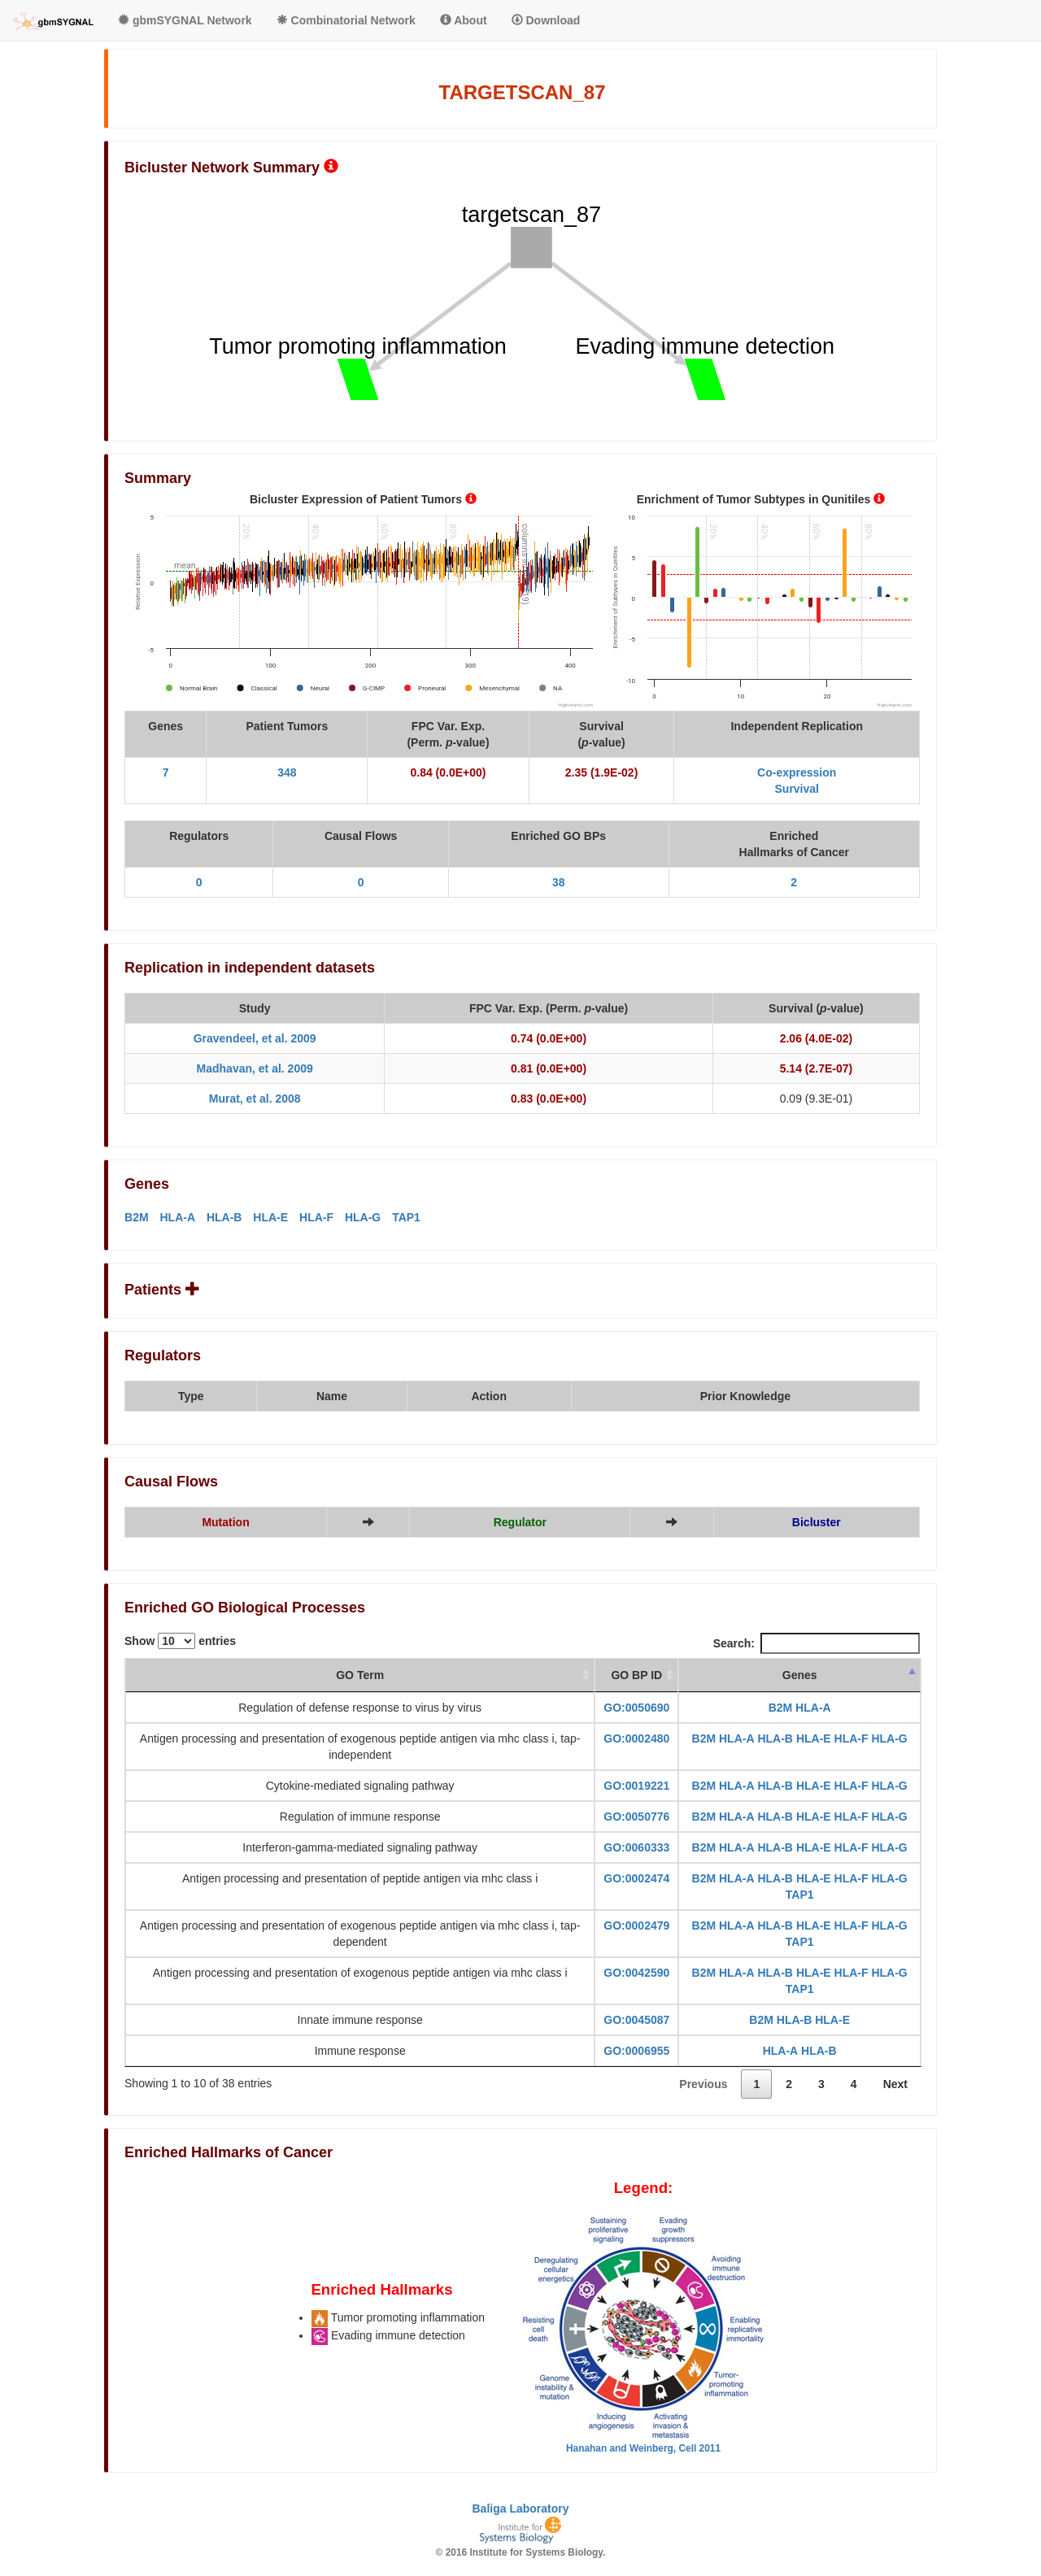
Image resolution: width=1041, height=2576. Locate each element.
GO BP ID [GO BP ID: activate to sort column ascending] (636, 1675)
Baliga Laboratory (520, 2508)
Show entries (180, 1641)
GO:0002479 (636, 1925)
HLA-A (177, 1217)
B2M (136, 1217)
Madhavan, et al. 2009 (255, 1068)
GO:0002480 (636, 1738)
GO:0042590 (636, 1972)
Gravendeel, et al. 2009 (255, 1038)
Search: (816, 1643)
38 (558, 882)
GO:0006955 (636, 2050)
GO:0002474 (636, 1878)
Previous (703, 2084)
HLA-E (270, 1217)
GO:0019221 (636, 1785)
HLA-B (224, 1217)
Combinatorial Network (346, 20)
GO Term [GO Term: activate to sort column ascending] (360, 1675)
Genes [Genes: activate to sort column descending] (799, 1675)
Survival (797, 788)
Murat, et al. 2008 (255, 1098)
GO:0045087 (636, 2019)
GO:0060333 (636, 1847)
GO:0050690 (636, 1707)
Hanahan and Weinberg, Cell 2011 (643, 2448)
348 (286, 772)
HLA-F (316, 1217)
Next (895, 2084)
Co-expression (796, 772)
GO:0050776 (636, 1816)
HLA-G (363, 1217)
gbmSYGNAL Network (185, 20)
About (463, 20)
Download (546, 20)
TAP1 (406, 1217)
